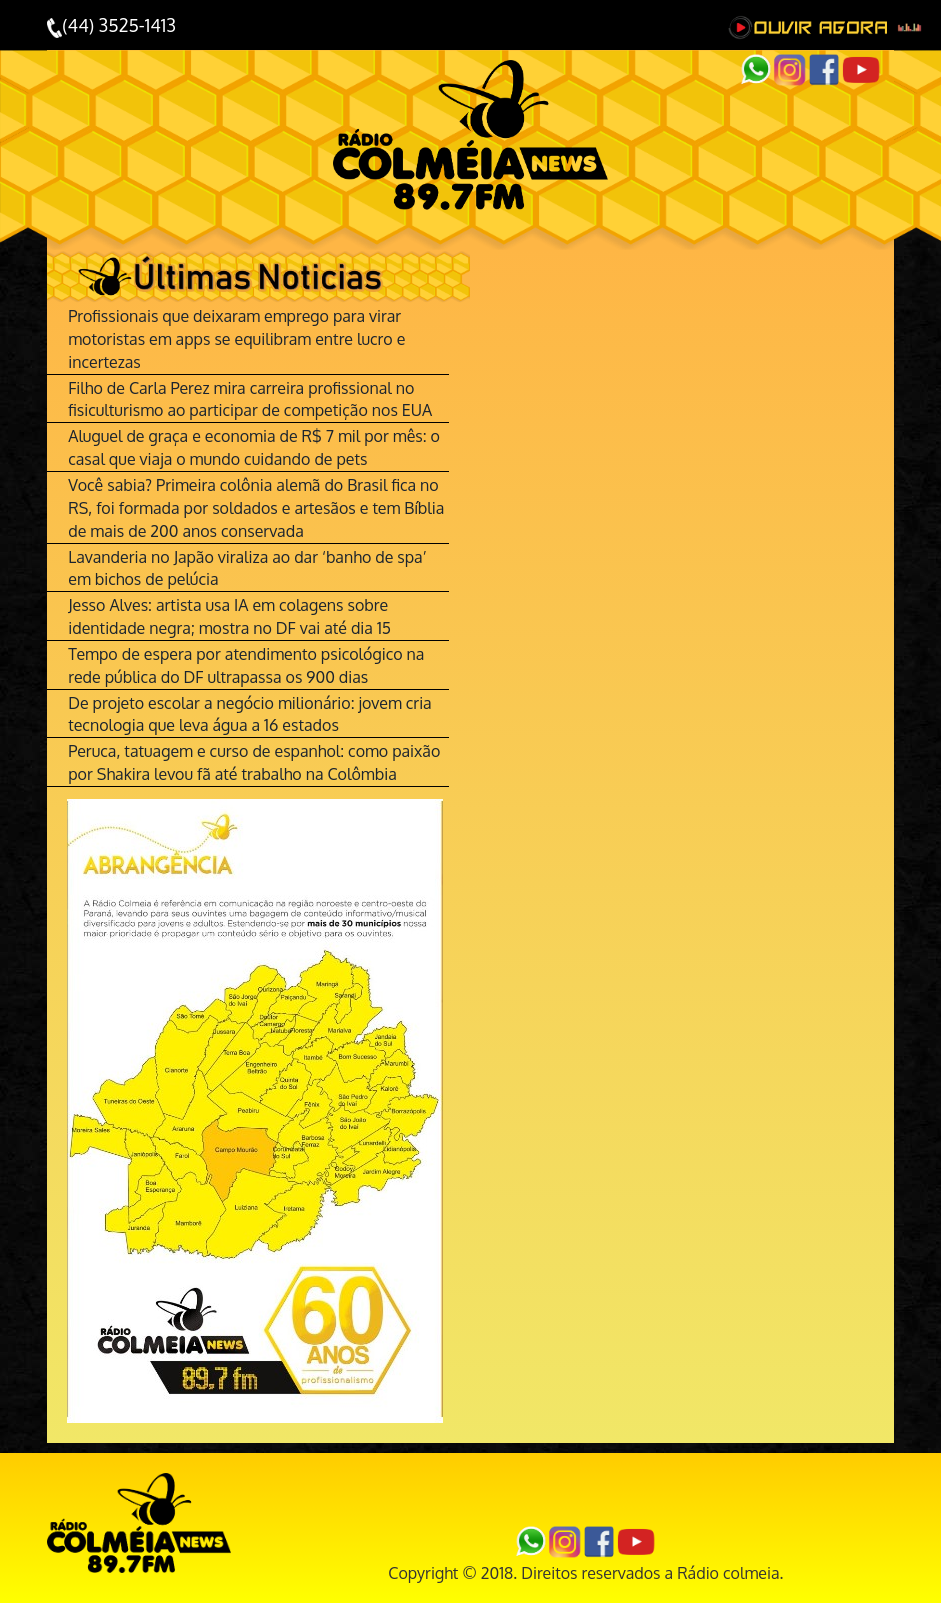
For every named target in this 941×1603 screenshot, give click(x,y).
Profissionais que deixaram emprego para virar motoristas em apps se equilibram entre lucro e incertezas (236, 339)
